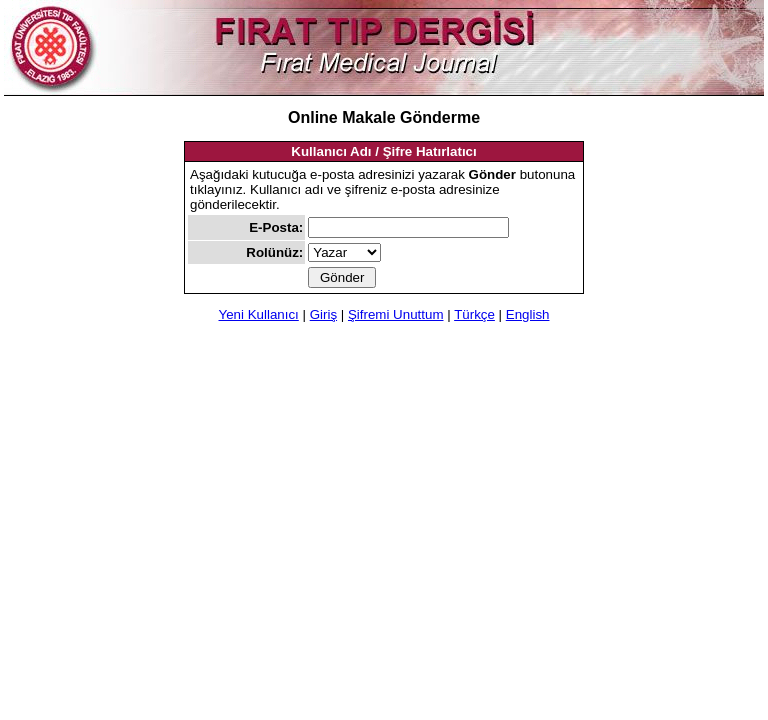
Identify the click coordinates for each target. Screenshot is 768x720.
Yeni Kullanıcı (259, 314)
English (528, 314)
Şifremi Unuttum (396, 314)
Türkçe (474, 314)
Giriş (323, 314)
